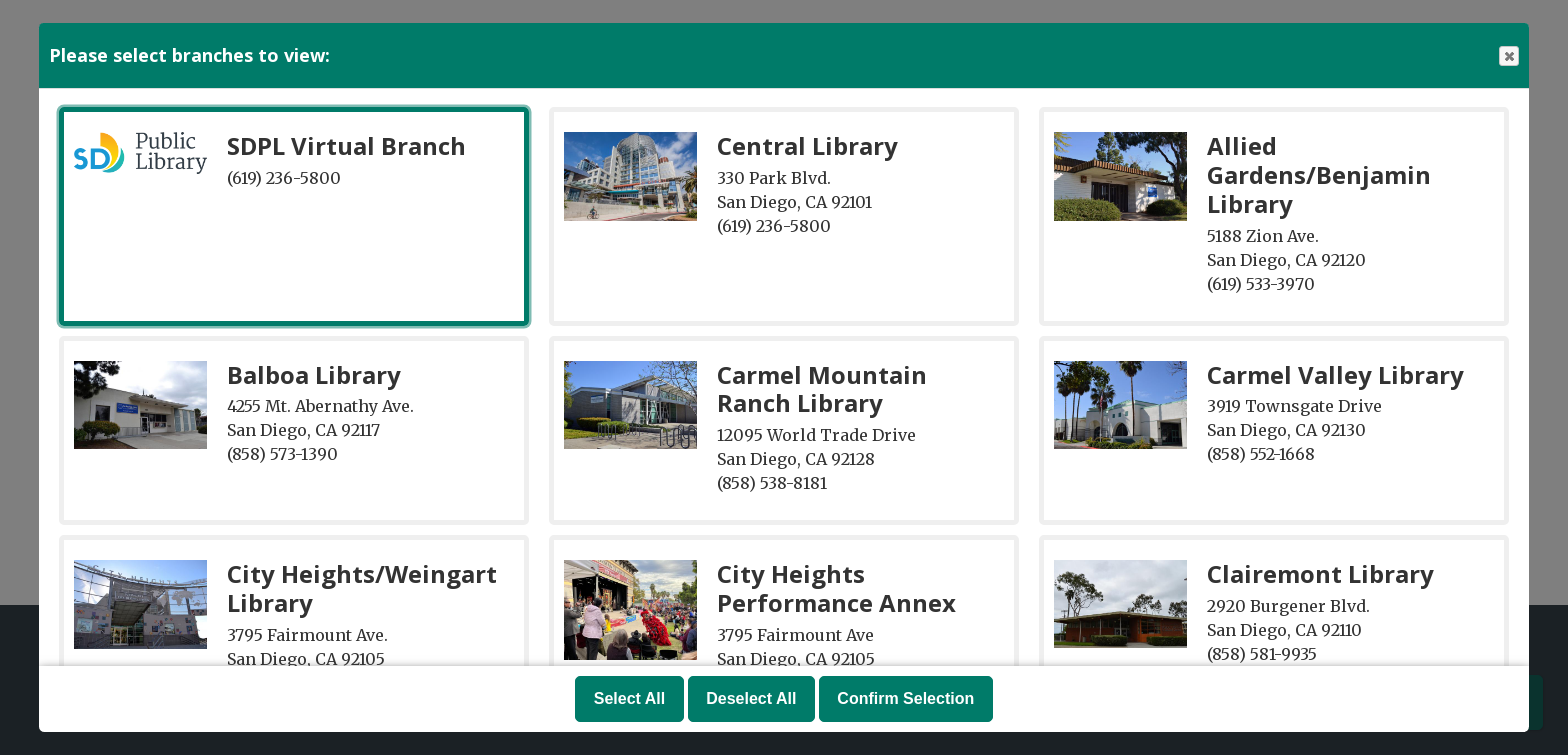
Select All (629, 698)
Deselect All (751, 698)
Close (1508, 56)
